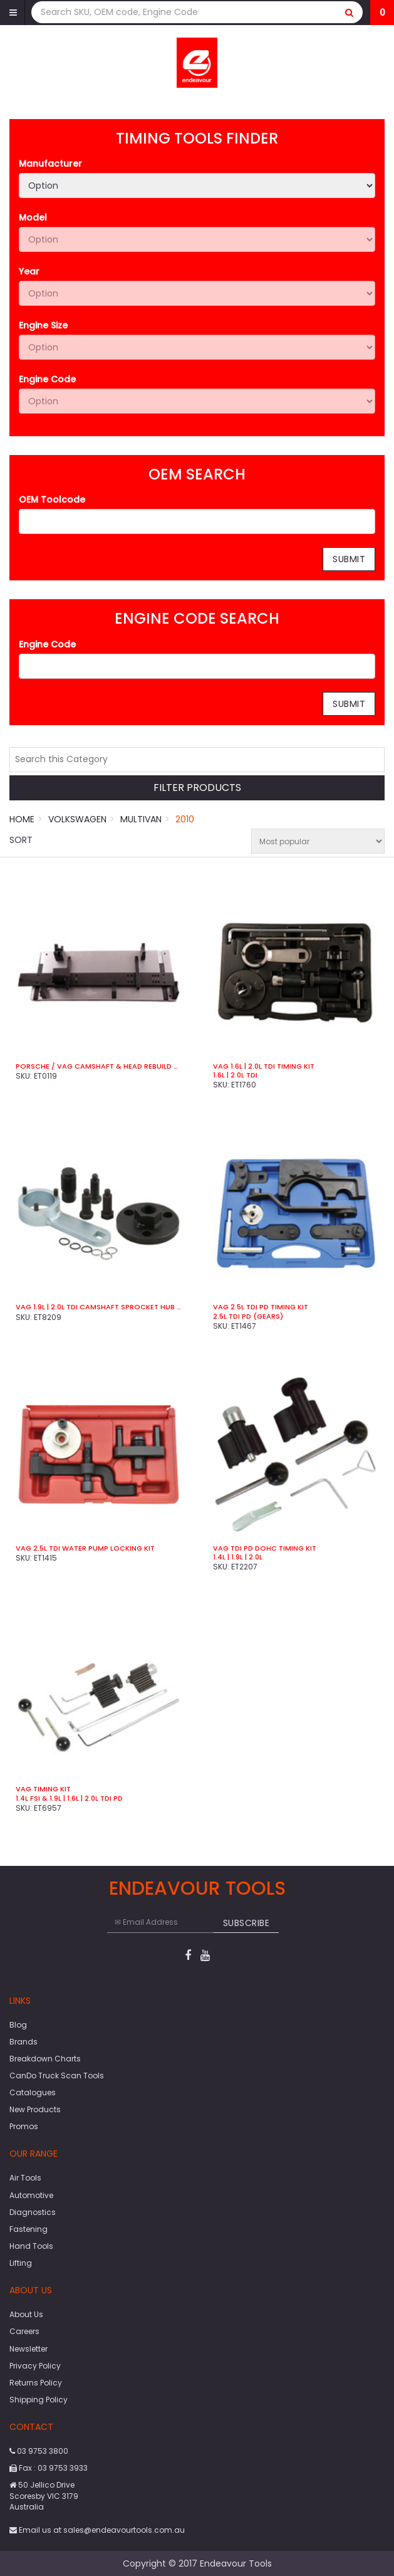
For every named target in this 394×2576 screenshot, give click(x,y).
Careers (24, 2331)
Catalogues (32, 2092)
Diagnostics (32, 2212)
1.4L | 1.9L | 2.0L (237, 1556)
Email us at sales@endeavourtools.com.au (97, 2530)
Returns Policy (35, 2382)
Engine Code (47, 379)
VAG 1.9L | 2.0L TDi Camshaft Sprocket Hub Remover (99, 1306)
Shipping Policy (38, 2399)
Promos (23, 2126)
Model (33, 217)
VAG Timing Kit (43, 1788)
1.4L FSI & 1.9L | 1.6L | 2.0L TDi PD (69, 1798)
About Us (26, 2314)
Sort (21, 840)
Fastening (28, 2229)
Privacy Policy (35, 2365)
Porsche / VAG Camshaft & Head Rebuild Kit (99, 1066)
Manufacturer (50, 163)
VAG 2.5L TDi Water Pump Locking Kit (85, 1548)
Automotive (31, 2195)
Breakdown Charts (45, 2058)
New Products (35, 2109)
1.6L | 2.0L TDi (235, 1075)
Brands (23, 2041)
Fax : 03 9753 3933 (48, 2468)
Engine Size (43, 325)
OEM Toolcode (52, 499)
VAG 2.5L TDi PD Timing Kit (260, 1306)
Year (29, 271)
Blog (18, 2024)
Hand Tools (31, 2246)
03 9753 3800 (38, 2451)
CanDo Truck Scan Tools (56, 2075)
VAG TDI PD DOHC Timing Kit (264, 1548)
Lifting (20, 2263)
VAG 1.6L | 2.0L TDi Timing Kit (263, 1066)
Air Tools (25, 2177)
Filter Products (197, 788)
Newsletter (28, 2348)
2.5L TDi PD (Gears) (248, 1316)
